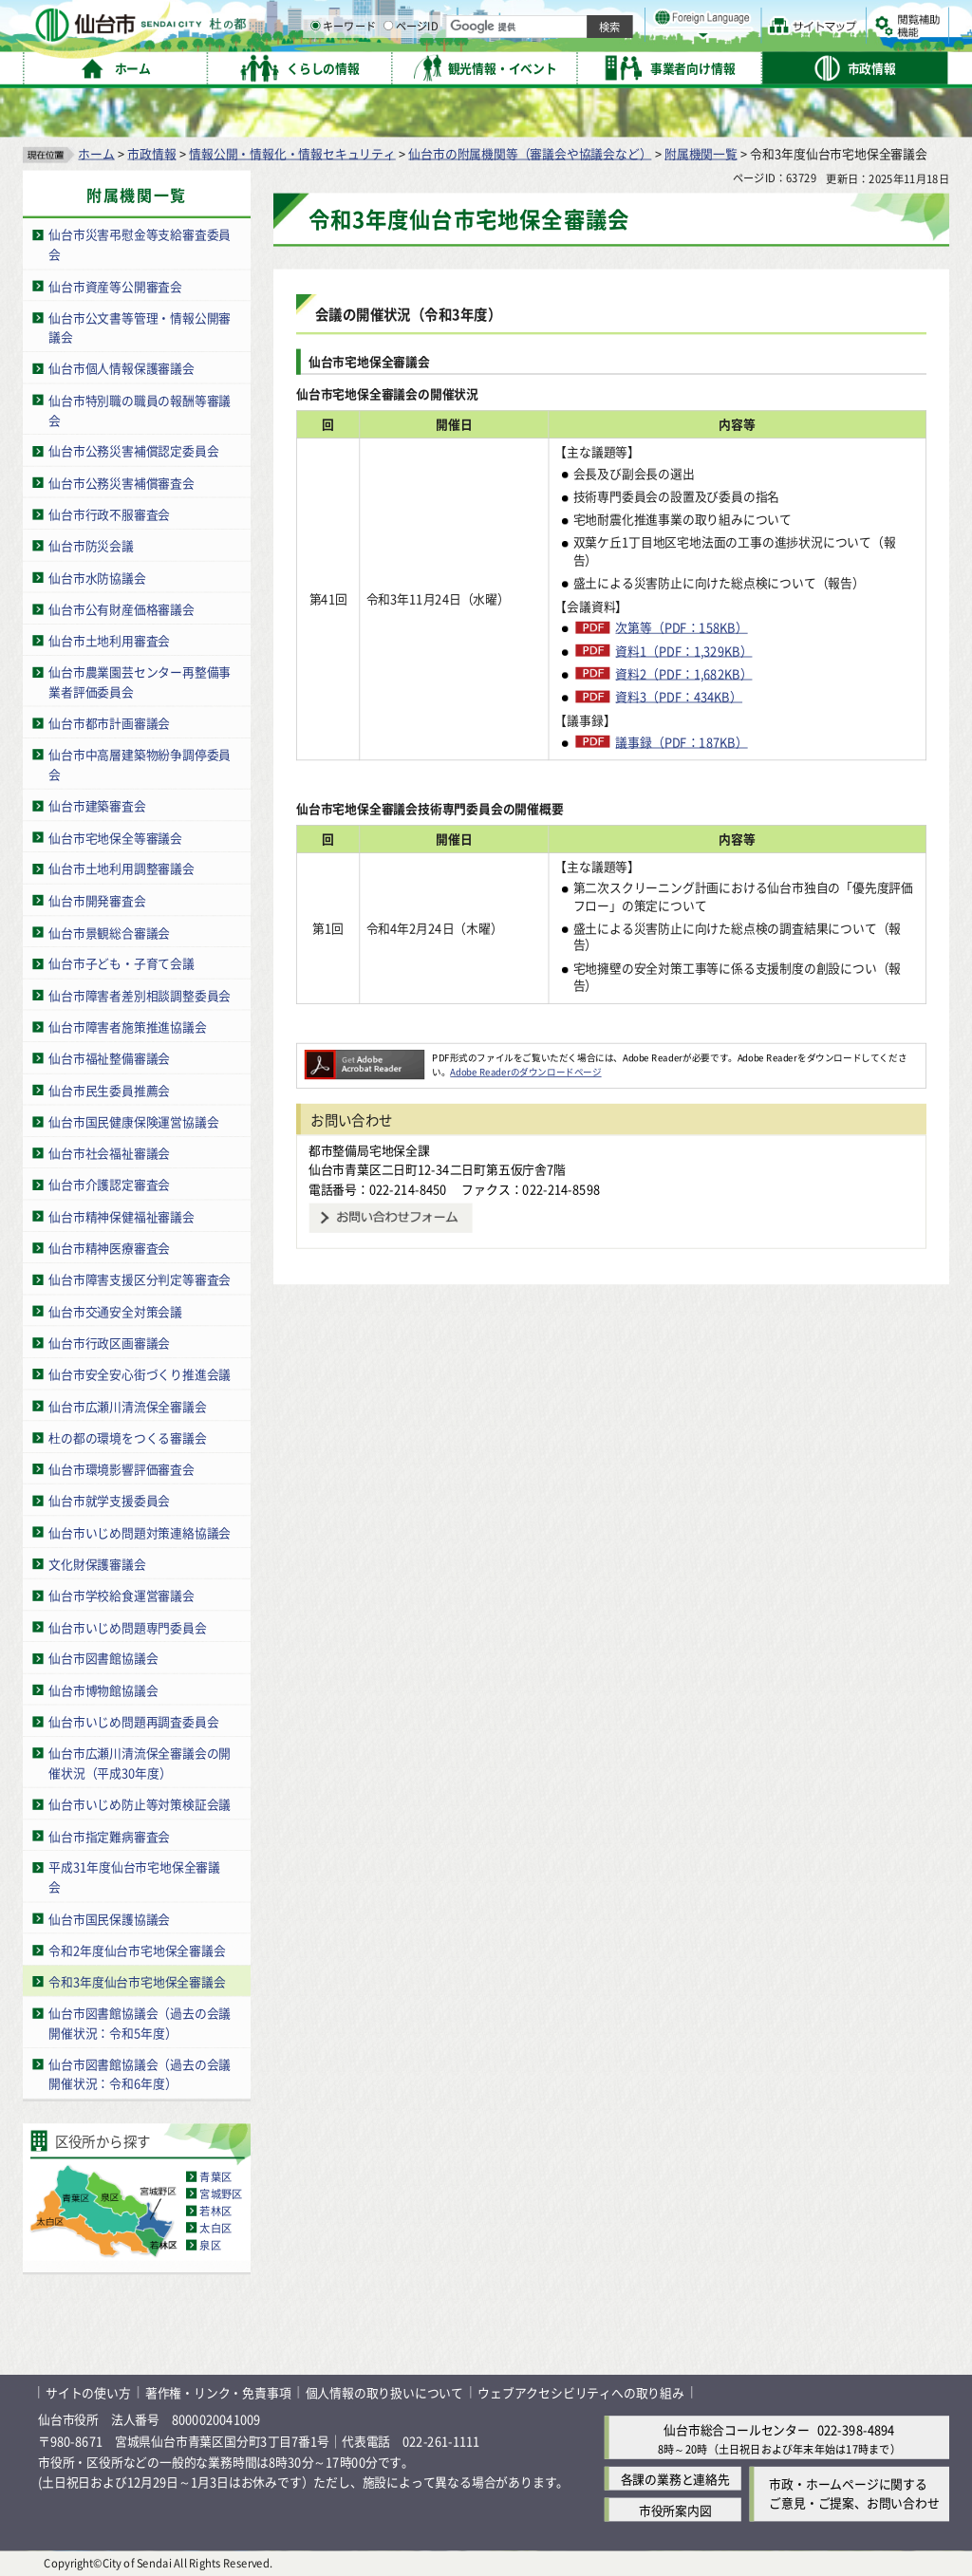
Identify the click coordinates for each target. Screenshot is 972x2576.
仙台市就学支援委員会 (109, 1500)
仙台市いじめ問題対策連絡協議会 (139, 1531)
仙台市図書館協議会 (103, 1658)
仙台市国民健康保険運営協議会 (133, 1120)
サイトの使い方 (88, 2392)
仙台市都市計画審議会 (109, 723)
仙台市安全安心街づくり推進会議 (139, 1374)
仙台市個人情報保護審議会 (121, 368)
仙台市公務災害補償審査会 (121, 482)
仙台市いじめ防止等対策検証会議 (139, 1804)
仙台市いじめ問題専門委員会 (127, 1626)
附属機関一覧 (701, 152)
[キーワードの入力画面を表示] (512, 65)
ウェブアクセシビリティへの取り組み (580, 2392)
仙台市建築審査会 (96, 805)
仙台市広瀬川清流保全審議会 (127, 1405)
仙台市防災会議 (91, 545)
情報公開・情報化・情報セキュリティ (292, 152)
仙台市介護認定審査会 (109, 1184)
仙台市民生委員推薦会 (109, 1089)
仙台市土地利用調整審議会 (121, 868)
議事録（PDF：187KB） (681, 741)
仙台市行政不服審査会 (109, 513)
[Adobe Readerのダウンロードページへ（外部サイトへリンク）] (364, 1056)
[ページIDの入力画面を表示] (585, 65)
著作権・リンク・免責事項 (218, 2392)
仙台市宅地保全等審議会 (115, 837)
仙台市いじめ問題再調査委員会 (133, 1721)
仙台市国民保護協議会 (109, 1918)
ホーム (96, 152)
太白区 (215, 2227)
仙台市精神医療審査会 (109, 1247)
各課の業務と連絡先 (675, 2478)
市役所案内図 (675, 2509)
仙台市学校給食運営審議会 (121, 1594)
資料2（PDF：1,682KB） (683, 672)
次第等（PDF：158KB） (681, 626)
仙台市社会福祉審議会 (109, 1153)
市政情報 (151, 152)
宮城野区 (220, 2193)
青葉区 (215, 2176)
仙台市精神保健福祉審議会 (121, 1215)
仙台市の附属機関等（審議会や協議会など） (529, 152)
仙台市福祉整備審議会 (109, 1058)
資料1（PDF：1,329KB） (683, 650)
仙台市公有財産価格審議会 (121, 608)
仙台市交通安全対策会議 (115, 1310)
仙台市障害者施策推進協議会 (127, 1026)
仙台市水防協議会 (96, 577)
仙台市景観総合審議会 (109, 932)
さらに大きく (792, 42)
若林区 (215, 2210)
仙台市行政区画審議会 (109, 1342)
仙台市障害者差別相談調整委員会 (139, 994)
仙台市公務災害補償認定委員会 (133, 450)
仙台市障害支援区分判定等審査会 (139, 1279)
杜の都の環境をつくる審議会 (127, 1437)
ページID (608, 66)
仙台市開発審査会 (96, 899)
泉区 (209, 2244)
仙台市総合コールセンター (737, 2429)
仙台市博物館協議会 (103, 1689)
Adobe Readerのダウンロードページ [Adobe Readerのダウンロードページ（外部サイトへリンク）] (525, 1071)
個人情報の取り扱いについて (384, 2392)
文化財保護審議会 (96, 1563)
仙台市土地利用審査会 (109, 640)
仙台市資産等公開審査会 (115, 285)
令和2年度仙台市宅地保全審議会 (136, 1949)
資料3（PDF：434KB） (678, 695)
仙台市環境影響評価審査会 (121, 1468)
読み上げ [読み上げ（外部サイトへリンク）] (624, 19)
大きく (731, 42)
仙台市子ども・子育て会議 (121, 963)
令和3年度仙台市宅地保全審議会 (136, 1980)
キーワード (540, 66)
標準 (758, 20)
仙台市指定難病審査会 (109, 1835)
